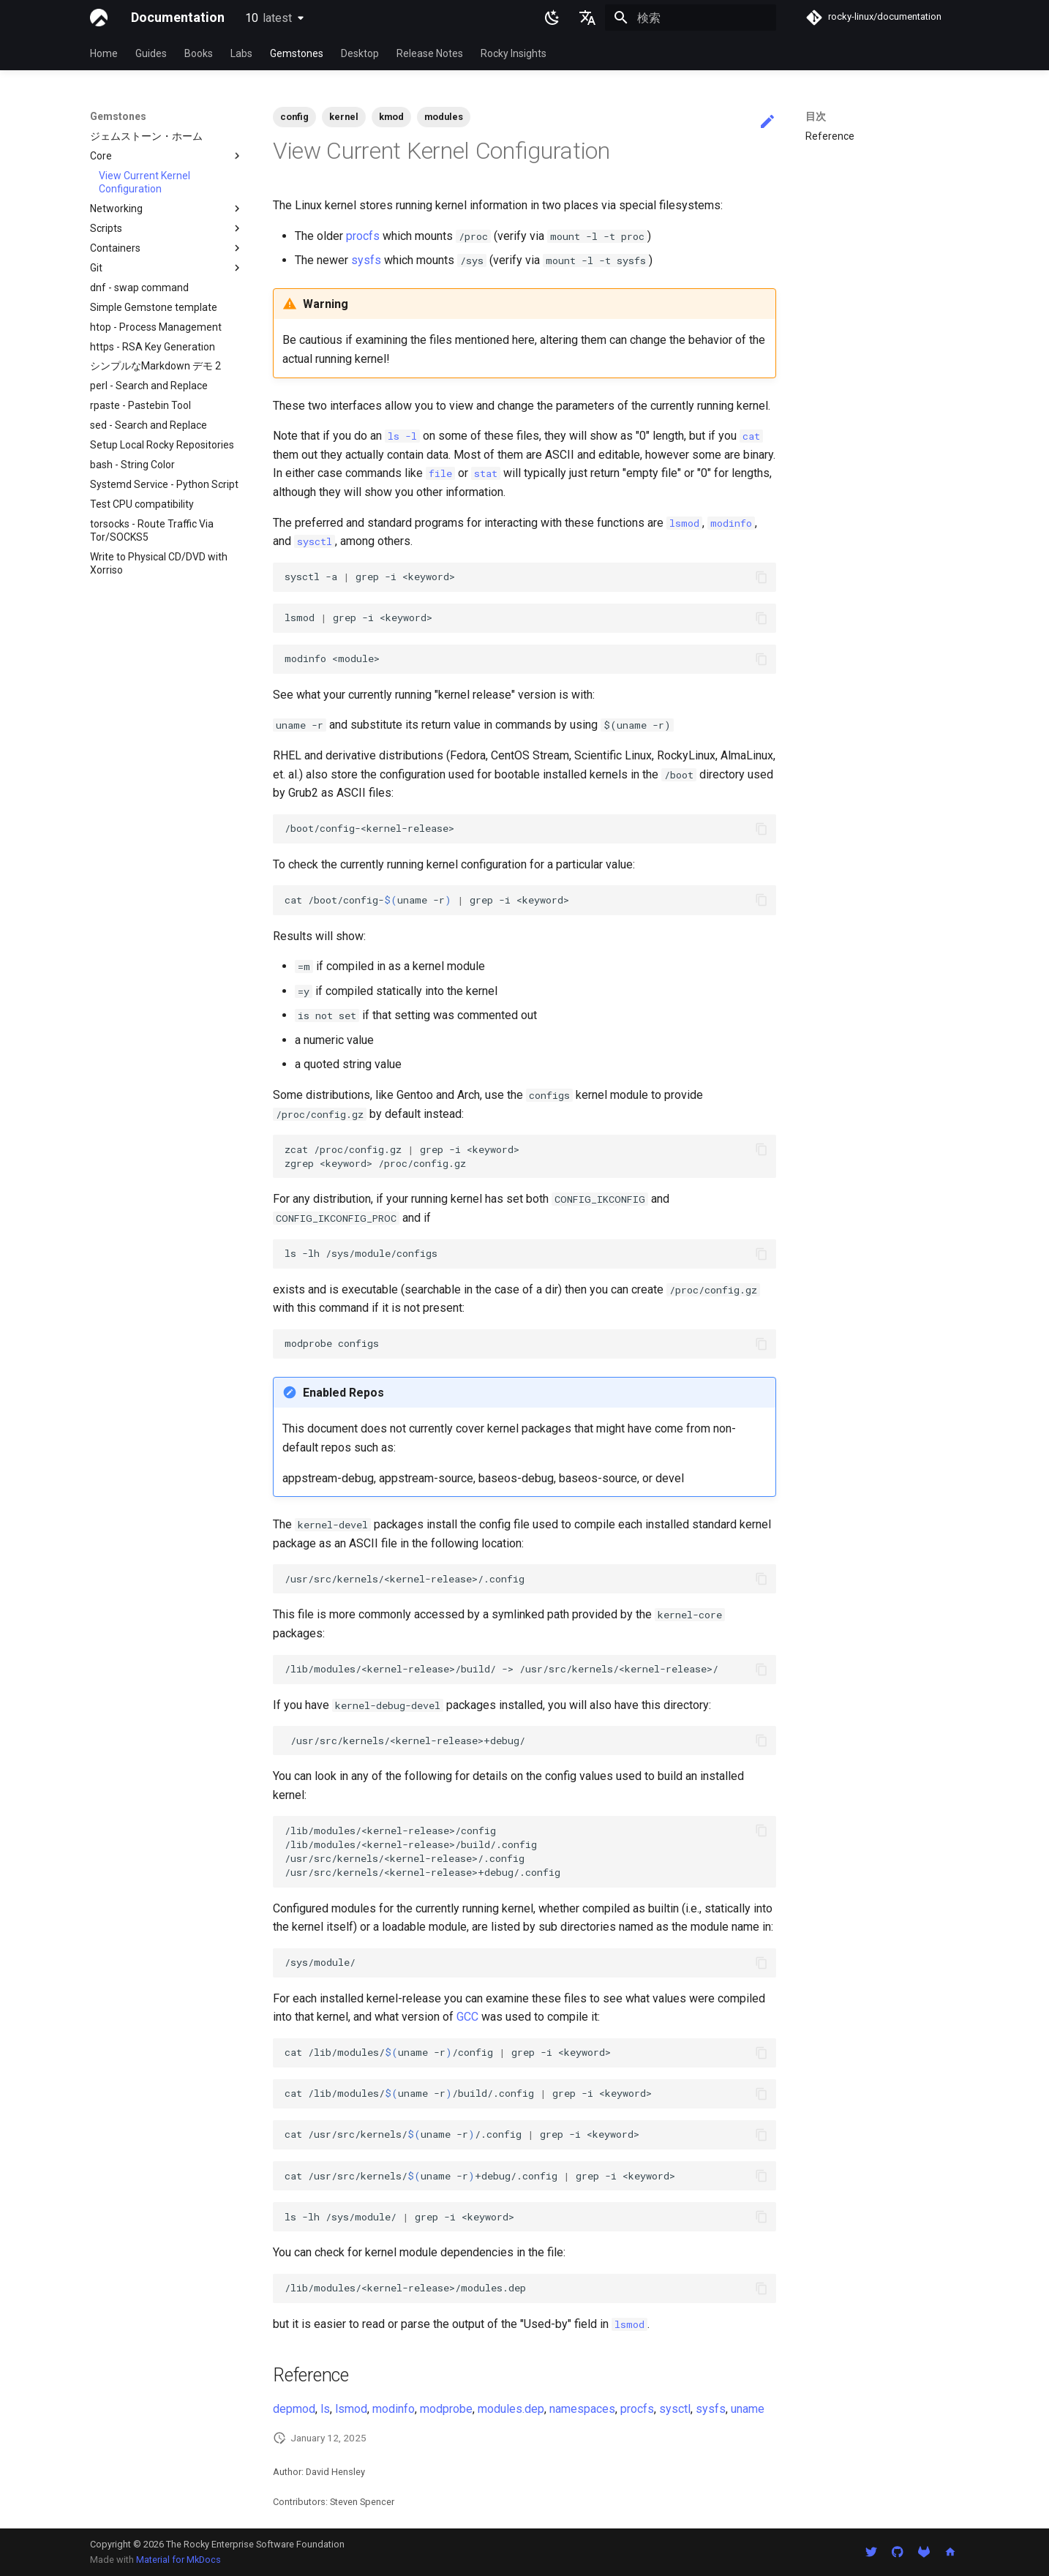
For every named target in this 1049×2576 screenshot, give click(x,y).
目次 (815, 116)
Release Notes (429, 53)
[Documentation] (98, 17)
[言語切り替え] (587, 17)
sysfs (366, 260)
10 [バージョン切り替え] (268, 18)
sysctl (675, 2409)
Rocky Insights (513, 53)
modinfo (393, 2409)
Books (198, 53)
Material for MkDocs (178, 2559)
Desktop (360, 53)
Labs (241, 53)
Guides (151, 53)
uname (747, 2409)
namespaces (582, 2409)
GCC (467, 2017)
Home (104, 53)
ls (325, 2409)
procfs (363, 236)
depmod (294, 2409)
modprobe (446, 2409)
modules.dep (511, 2409)
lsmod (351, 2409)
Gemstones (296, 53)
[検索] (690, 17)
